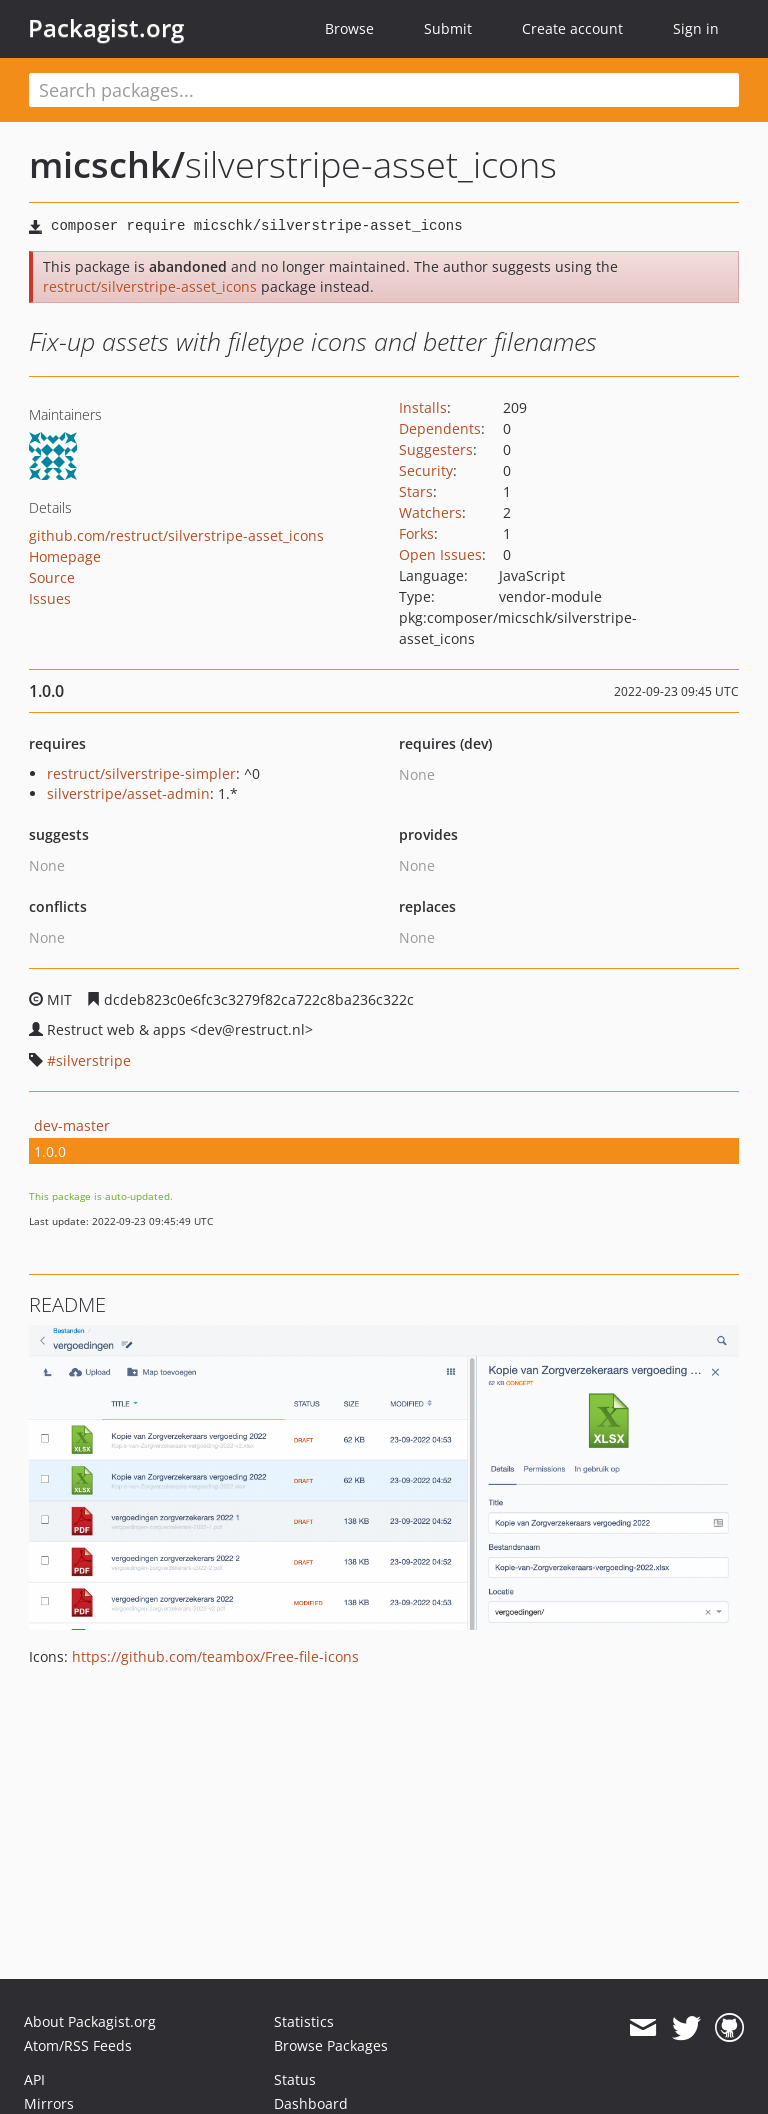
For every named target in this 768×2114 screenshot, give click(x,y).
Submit (448, 28)
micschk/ (107, 164)
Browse (349, 28)
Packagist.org (106, 28)
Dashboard (311, 2103)
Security (426, 470)
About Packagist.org (90, 2021)
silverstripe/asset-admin (128, 793)
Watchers (430, 512)
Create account (572, 28)
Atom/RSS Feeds (78, 2045)
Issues (50, 598)
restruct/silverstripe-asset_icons (150, 286)
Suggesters (436, 449)
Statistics (304, 2021)
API (34, 2079)
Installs (423, 407)
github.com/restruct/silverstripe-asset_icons (176, 535)
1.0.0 (50, 1151)
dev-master (72, 1125)
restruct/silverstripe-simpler (141, 773)
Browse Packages (331, 2045)
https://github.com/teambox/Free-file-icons (215, 1656)
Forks (416, 533)
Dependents (440, 428)
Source (52, 577)
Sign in (696, 28)
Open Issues (440, 554)
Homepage (65, 556)
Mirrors (49, 2103)
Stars (416, 491)
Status (295, 2079)
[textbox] (384, 90)
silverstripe (93, 1060)
